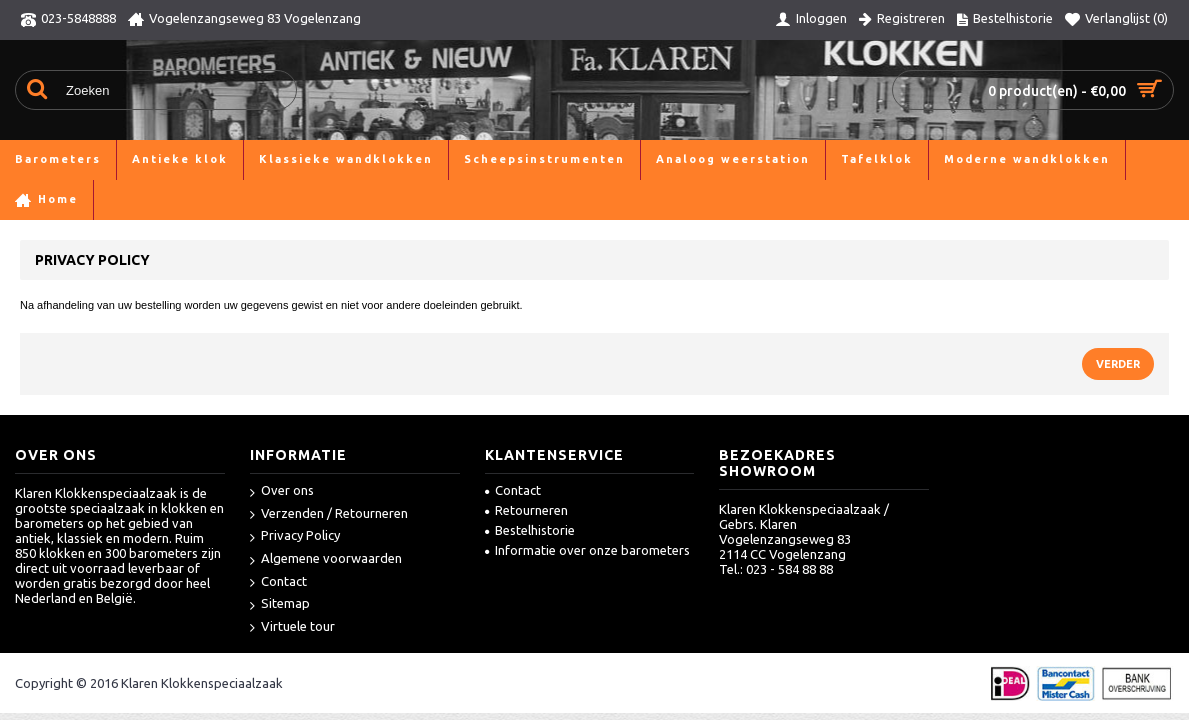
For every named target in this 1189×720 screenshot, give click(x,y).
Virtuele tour (292, 627)
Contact (278, 582)
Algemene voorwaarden (326, 559)
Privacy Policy (295, 536)
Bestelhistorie (530, 530)
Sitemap (280, 604)
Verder (1118, 364)
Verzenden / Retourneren (329, 514)
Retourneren (526, 510)
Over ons (282, 491)
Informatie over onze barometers (587, 550)
